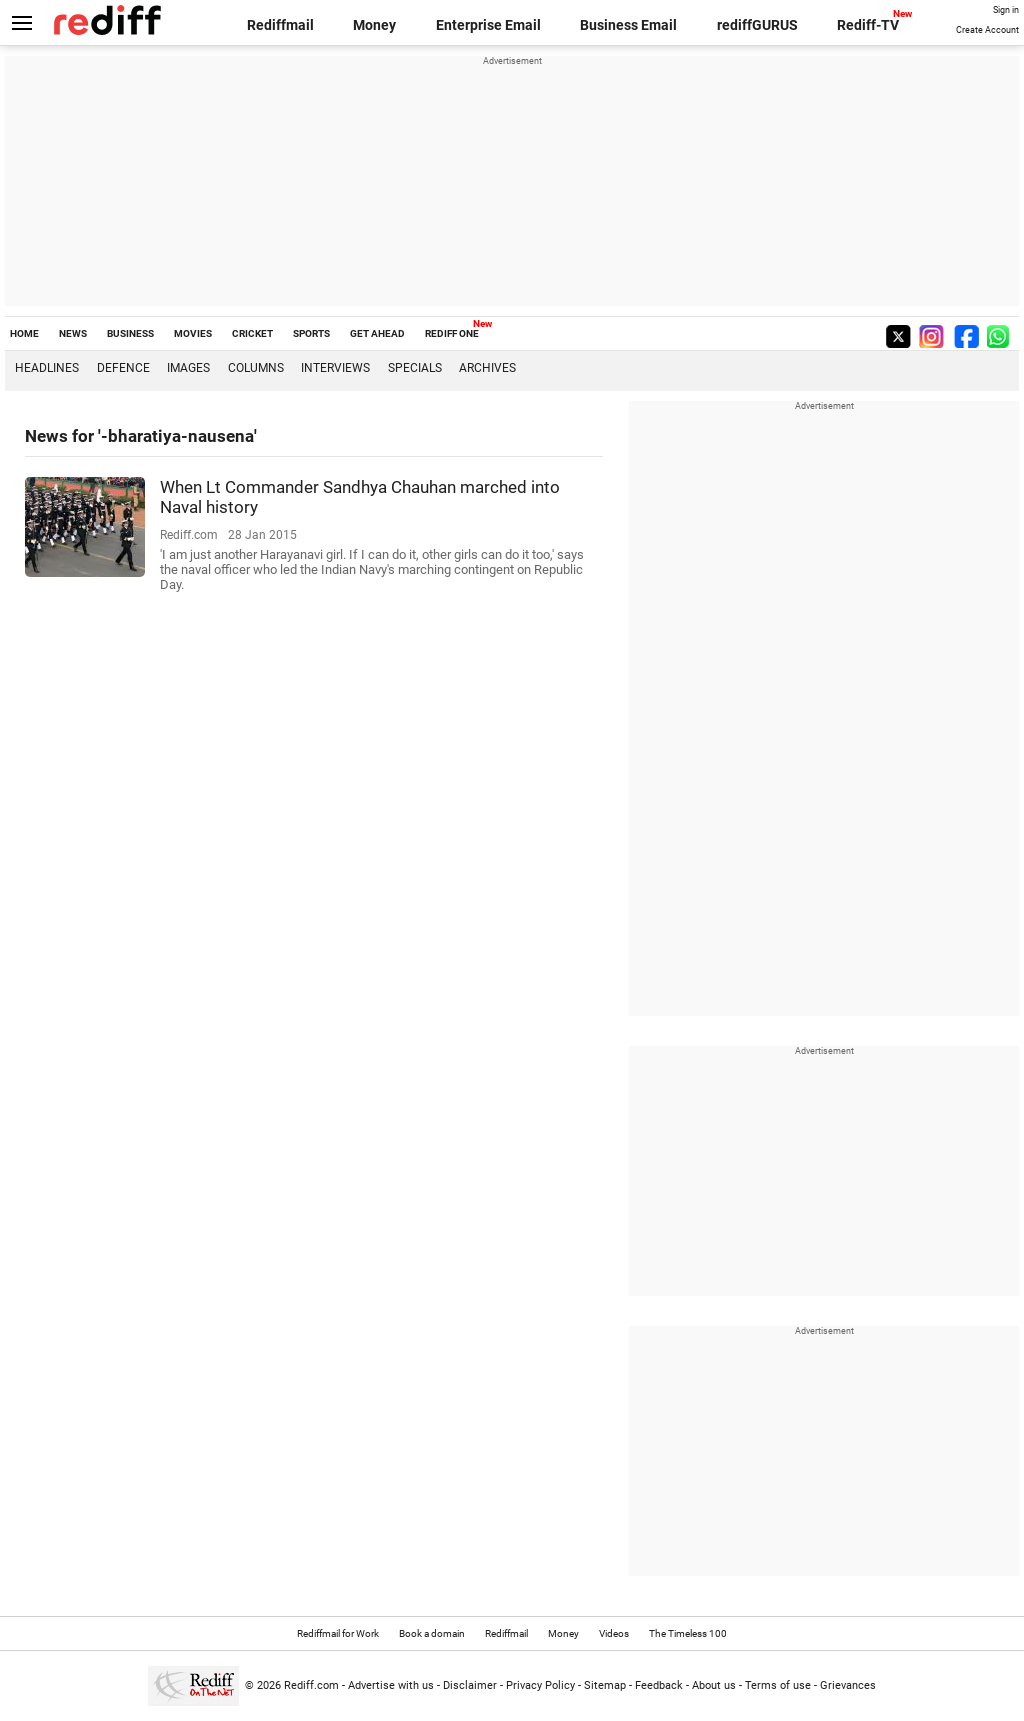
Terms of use (778, 1685)
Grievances (848, 1685)
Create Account (987, 30)
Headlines (47, 368)
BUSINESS (130, 333)
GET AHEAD (377, 333)
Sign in (1006, 10)
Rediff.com (311, 1685)
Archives (487, 368)
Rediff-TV (868, 25)
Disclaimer (470, 1685)
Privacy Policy (540, 1685)
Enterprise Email (488, 25)
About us (714, 1685)
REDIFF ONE (452, 333)
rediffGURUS (757, 25)
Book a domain (432, 1633)
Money (374, 25)
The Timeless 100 (688, 1633)
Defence (123, 368)
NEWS (73, 333)
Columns (256, 368)
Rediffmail (280, 25)
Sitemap (605, 1685)
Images (188, 368)
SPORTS (311, 333)
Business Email (628, 25)
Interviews (335, 368)
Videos (614, 1633)
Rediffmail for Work (338, 1633)
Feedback (659, 1685)
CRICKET (252, 333)
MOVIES (193, 333)
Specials (415, 368)
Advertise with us (391, 1685)
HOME (24, 333)
